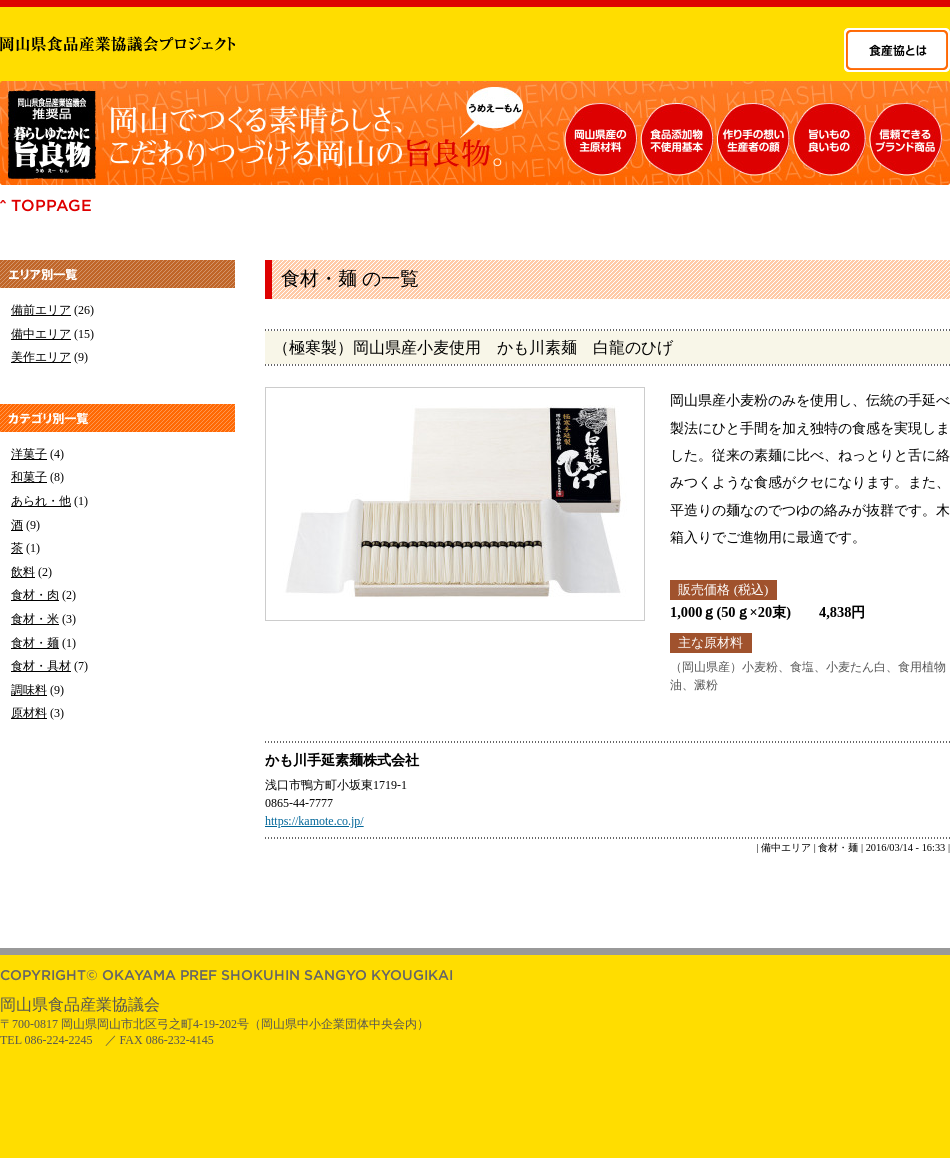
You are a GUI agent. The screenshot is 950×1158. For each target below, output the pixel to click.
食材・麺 (35, 643)
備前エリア (41, 310)
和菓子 (29, 477)
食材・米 (35, 619)
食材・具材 (41, 666)
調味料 (29, 690)
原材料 (29, 713)
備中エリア (41, 334)
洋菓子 (29, 454)
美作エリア (41, 357)
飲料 (23, 572)
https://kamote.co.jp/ (314, 821)
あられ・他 (41, 501)
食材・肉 (35, 595)
